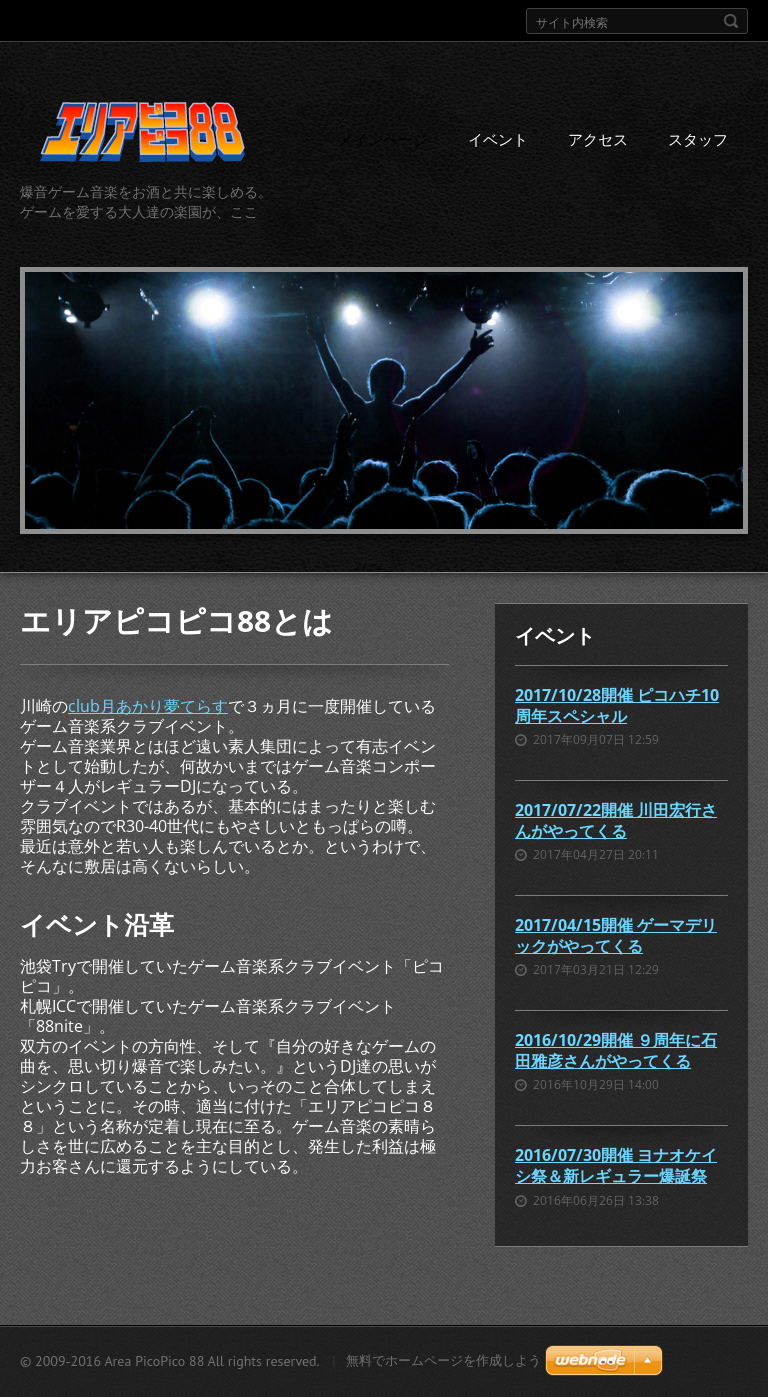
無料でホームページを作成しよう (443, 1360)
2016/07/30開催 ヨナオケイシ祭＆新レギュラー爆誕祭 (616, 1165)
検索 (731, 21)
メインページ (383, 139)
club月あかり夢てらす (148, 706)
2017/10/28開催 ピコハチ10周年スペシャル (617, 705)
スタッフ (698, 139)
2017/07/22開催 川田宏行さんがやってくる (616, 820)
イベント (498, 139)
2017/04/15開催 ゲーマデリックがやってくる (616, 935)
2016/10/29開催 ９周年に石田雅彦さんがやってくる (616, 1050)
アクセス (598, 139)
